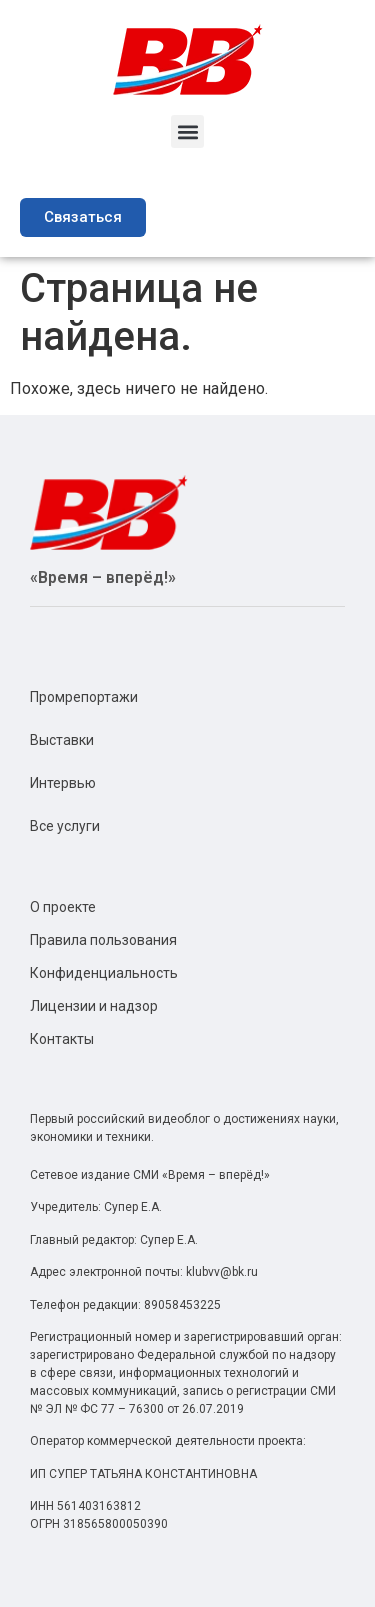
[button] (187, 131)
